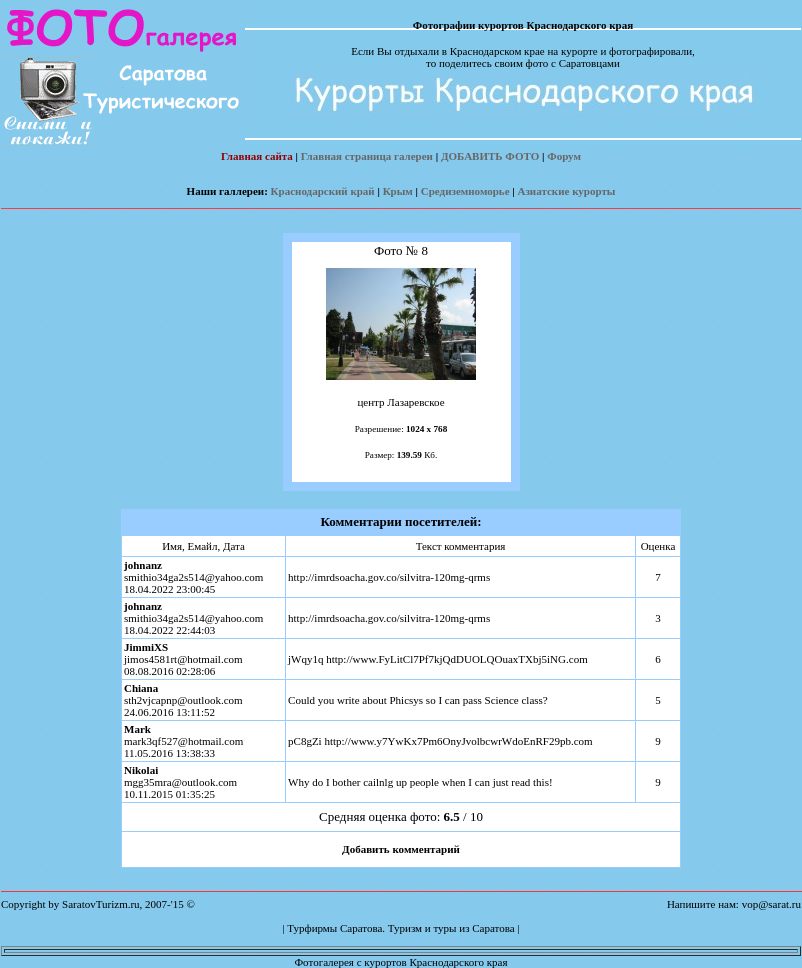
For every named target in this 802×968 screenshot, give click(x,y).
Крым (398, 191)
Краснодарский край (323, 191)
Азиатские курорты (567, 191)
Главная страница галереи (367, 156)
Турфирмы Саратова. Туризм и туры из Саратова (400, 928)
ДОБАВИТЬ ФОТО (490, 156)
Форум (564, 156)
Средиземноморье (465, 191)
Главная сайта (257, 156)
